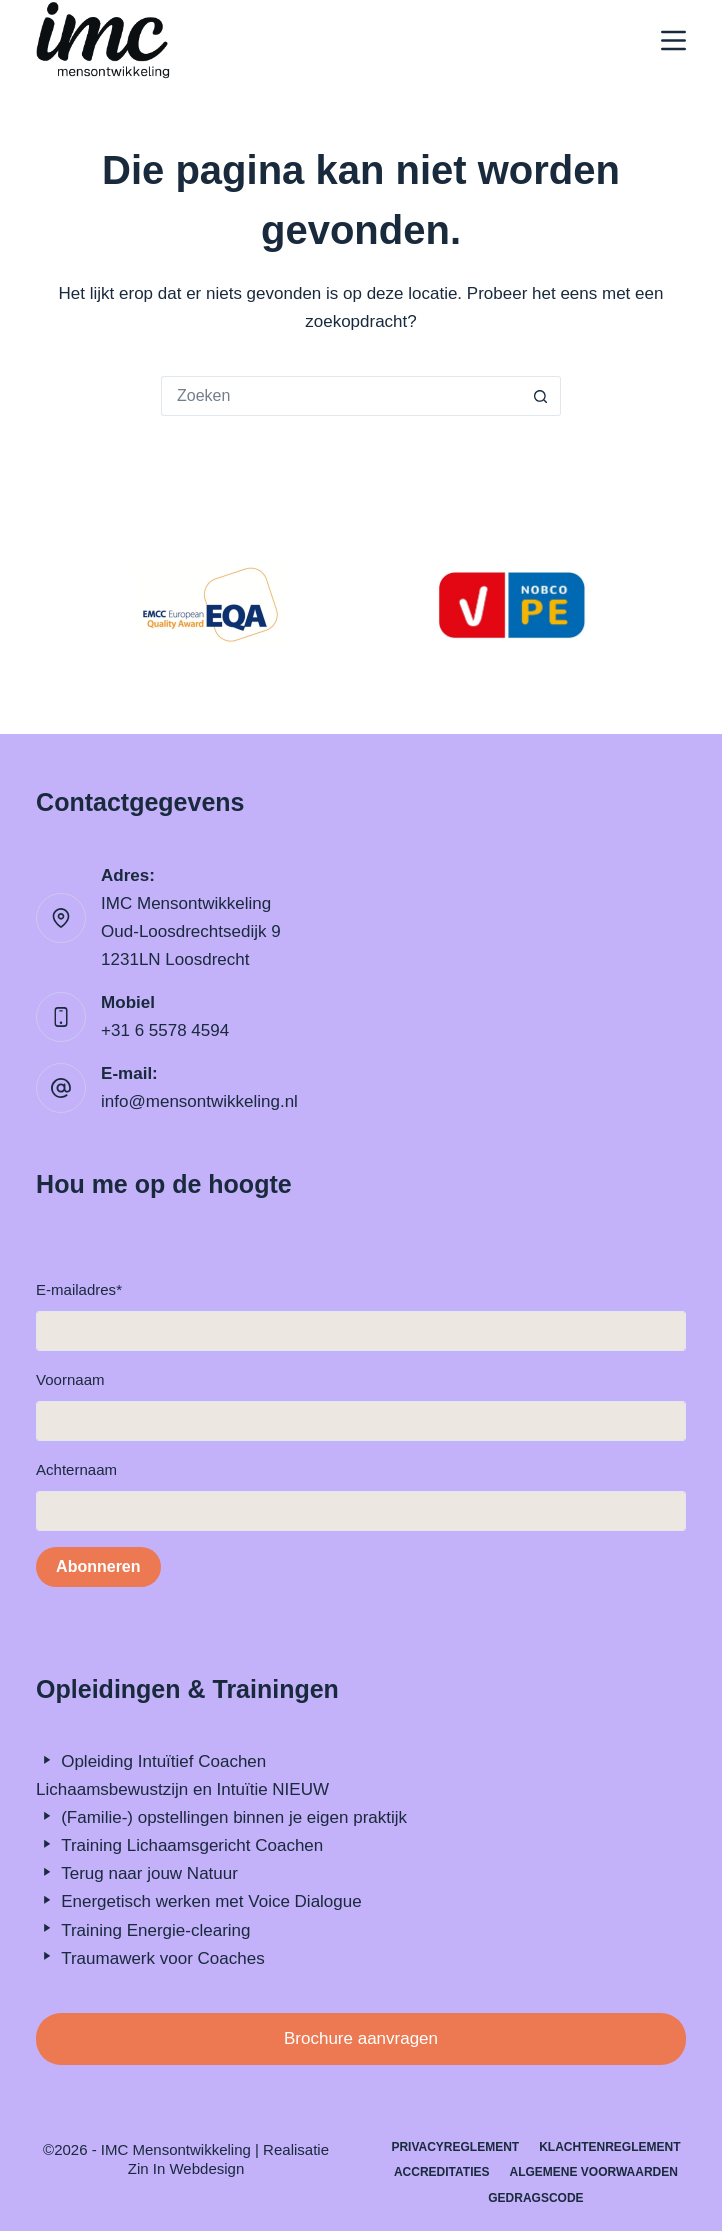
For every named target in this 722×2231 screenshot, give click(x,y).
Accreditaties (442, 2172)
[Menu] (673, 40)
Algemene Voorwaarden (593, 2172)
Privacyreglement (455, 2147)
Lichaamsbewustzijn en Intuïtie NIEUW (182, 1789)
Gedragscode (535, 2198)
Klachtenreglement (609, 2147)
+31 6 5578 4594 (165, 1030)
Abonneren (98, 1566)
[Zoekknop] (541, 396)
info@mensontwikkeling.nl (199, 1101)
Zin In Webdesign (186, 2168)
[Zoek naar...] (341, 396)
